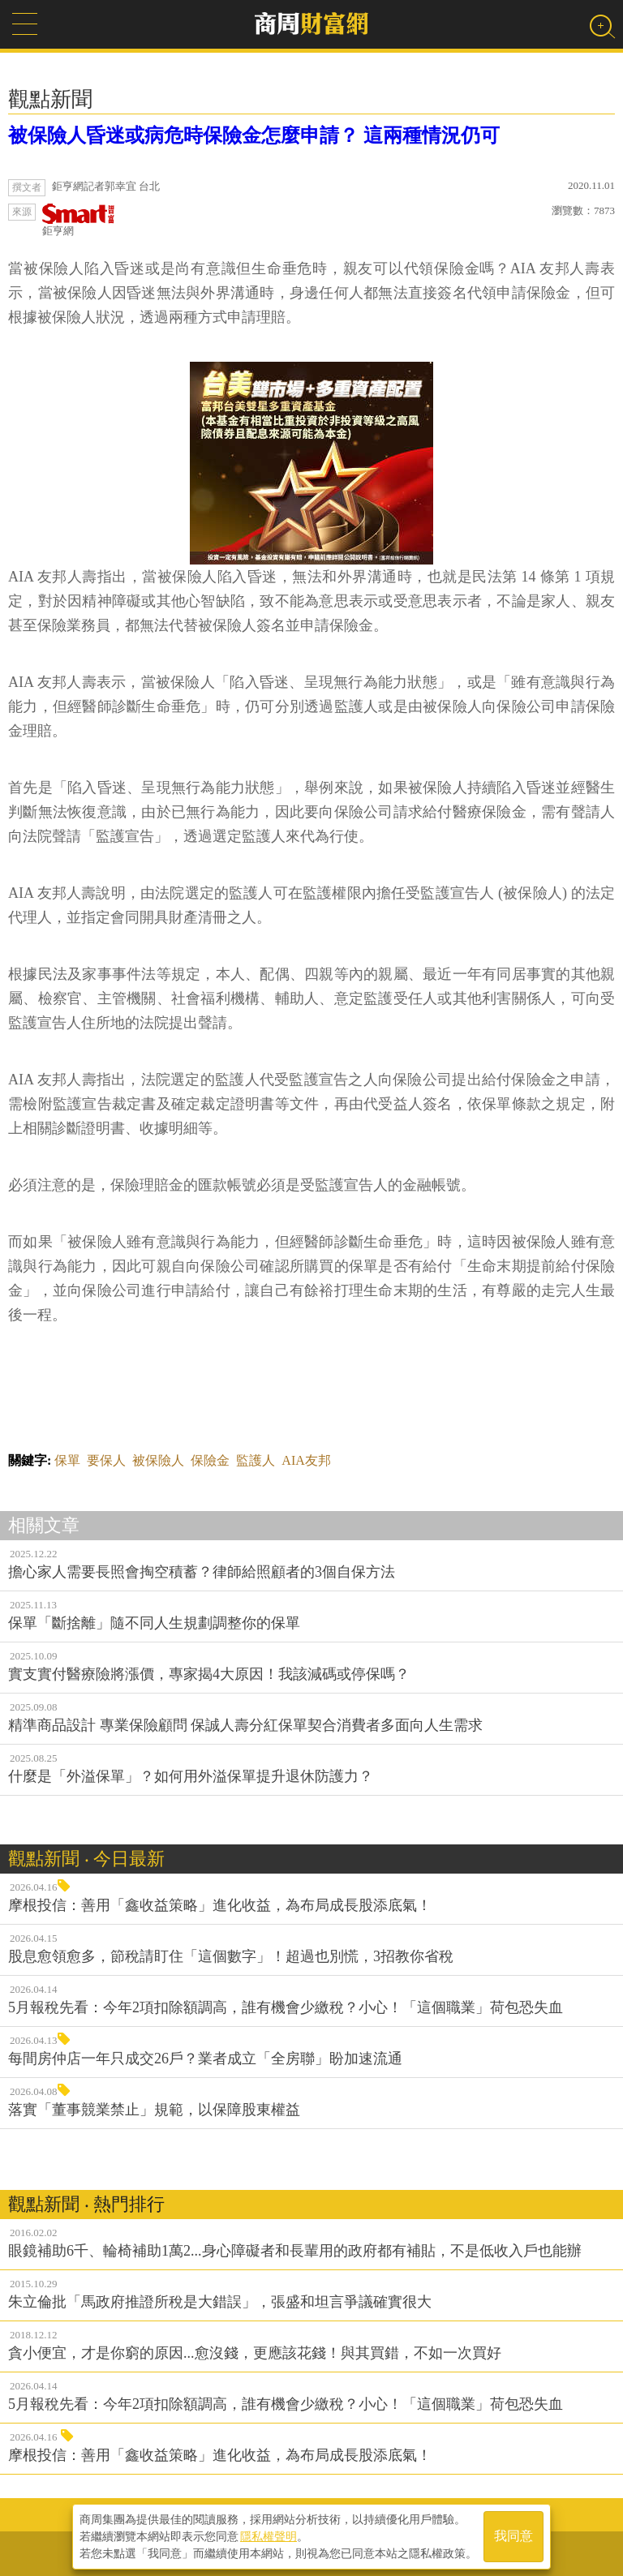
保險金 (210, 1460)
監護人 (255, 1460)
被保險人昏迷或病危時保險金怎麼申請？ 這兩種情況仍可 (254, 135)
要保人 (106, 1460)
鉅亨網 (78, 220)
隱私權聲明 (268, 2536)
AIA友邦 (305, 1460)
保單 (67, 1460)
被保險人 (158, 1460)
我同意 (513, 2537)
